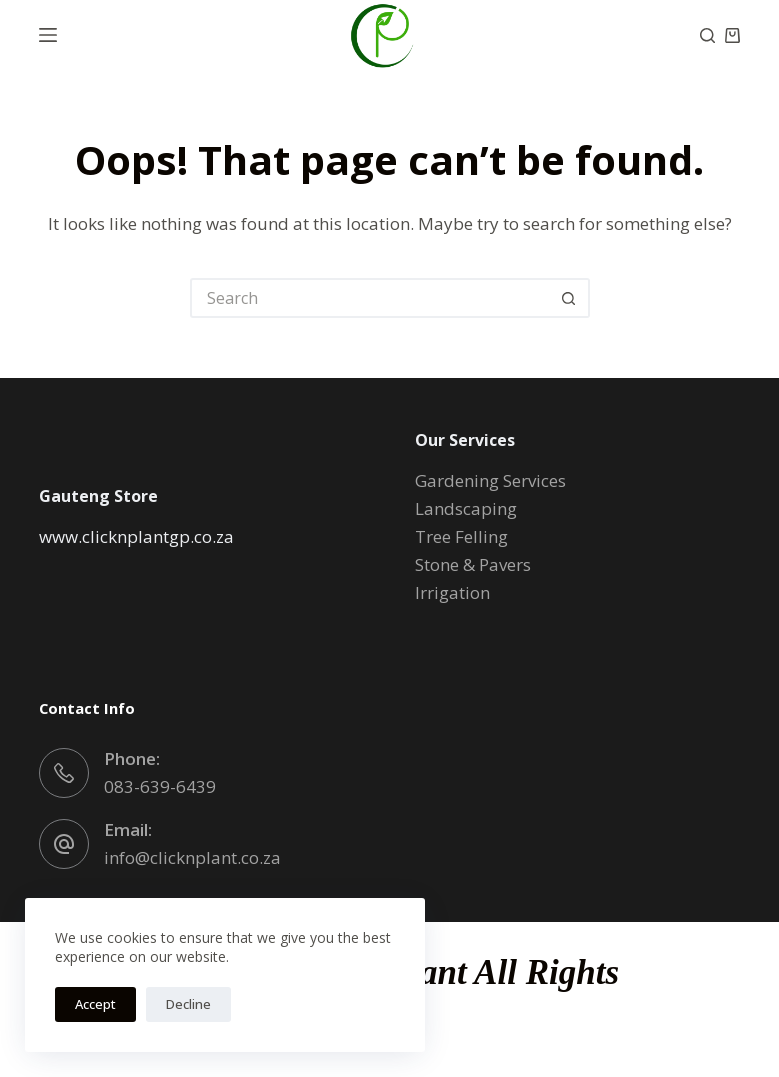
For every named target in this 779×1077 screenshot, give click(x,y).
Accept (95, 1004)
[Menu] (48, 35)
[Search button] (570, 298)
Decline (188, 1004)
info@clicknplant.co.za (192, 857)
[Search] (707, 35)
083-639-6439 (160, 786)
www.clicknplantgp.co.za (136, 536)
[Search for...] (370, 298)
